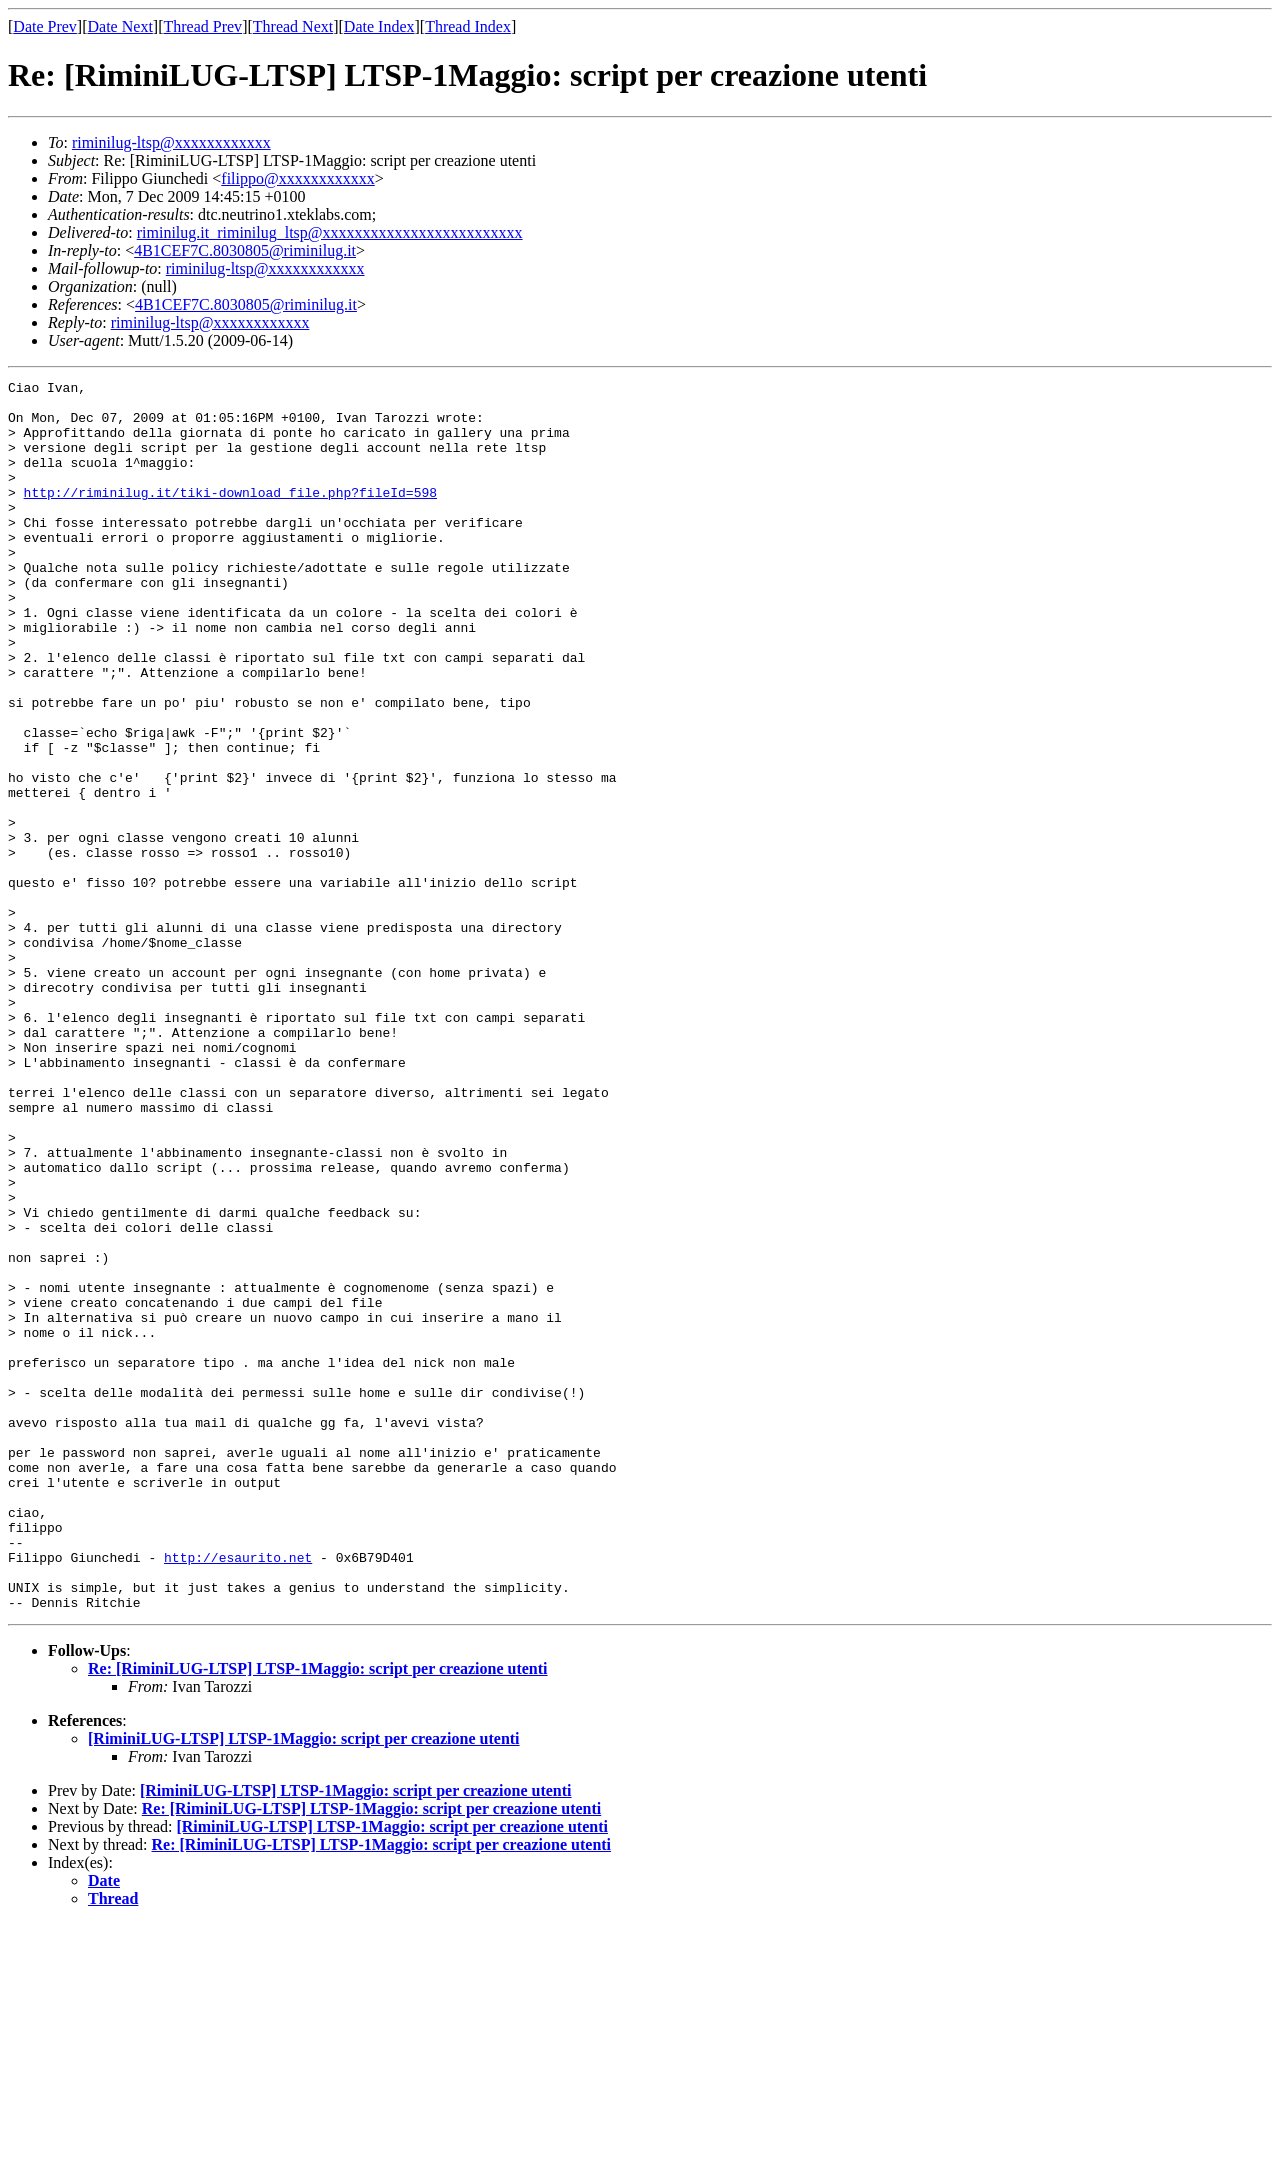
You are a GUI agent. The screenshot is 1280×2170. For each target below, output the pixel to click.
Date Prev (45, 26)
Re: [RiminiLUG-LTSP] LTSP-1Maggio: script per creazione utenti (318, 1914)
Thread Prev (202, 26)
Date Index (379, 26)
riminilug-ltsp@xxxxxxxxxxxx (171, 142)
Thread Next (293, 26)
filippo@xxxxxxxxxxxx (297, 178)
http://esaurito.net (238, 1794)
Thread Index (468, 26)
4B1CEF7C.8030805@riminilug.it (245, 250)
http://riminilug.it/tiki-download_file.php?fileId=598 (230, 516)
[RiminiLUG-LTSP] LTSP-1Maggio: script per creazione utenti (304, 1984)
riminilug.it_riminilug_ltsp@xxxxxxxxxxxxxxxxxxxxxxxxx (330, 232)
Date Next (120, 26)
